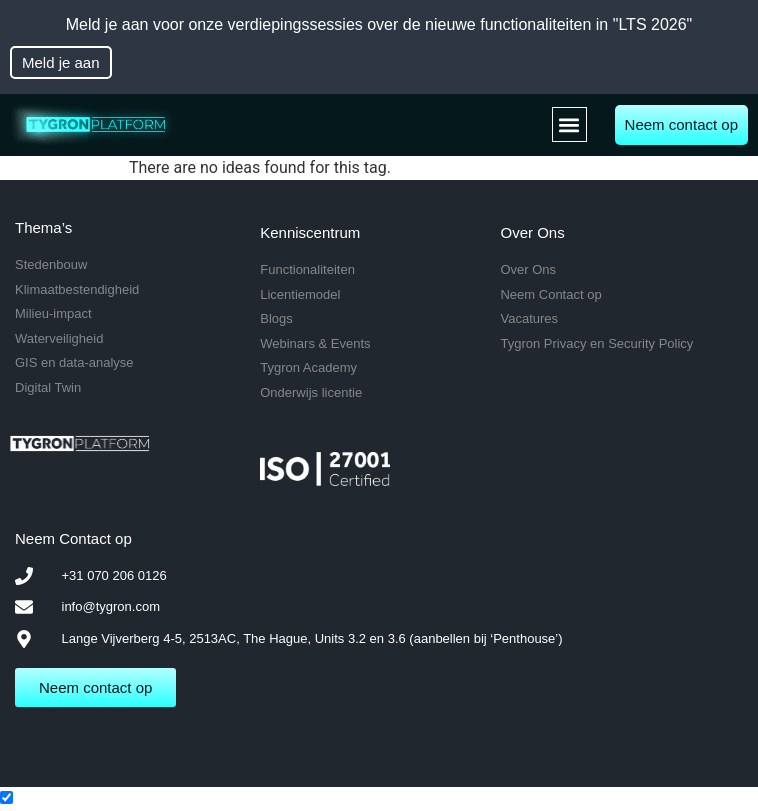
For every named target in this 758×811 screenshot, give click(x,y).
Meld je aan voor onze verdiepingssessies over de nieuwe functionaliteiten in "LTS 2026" (379, 24)
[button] (569, 124)
